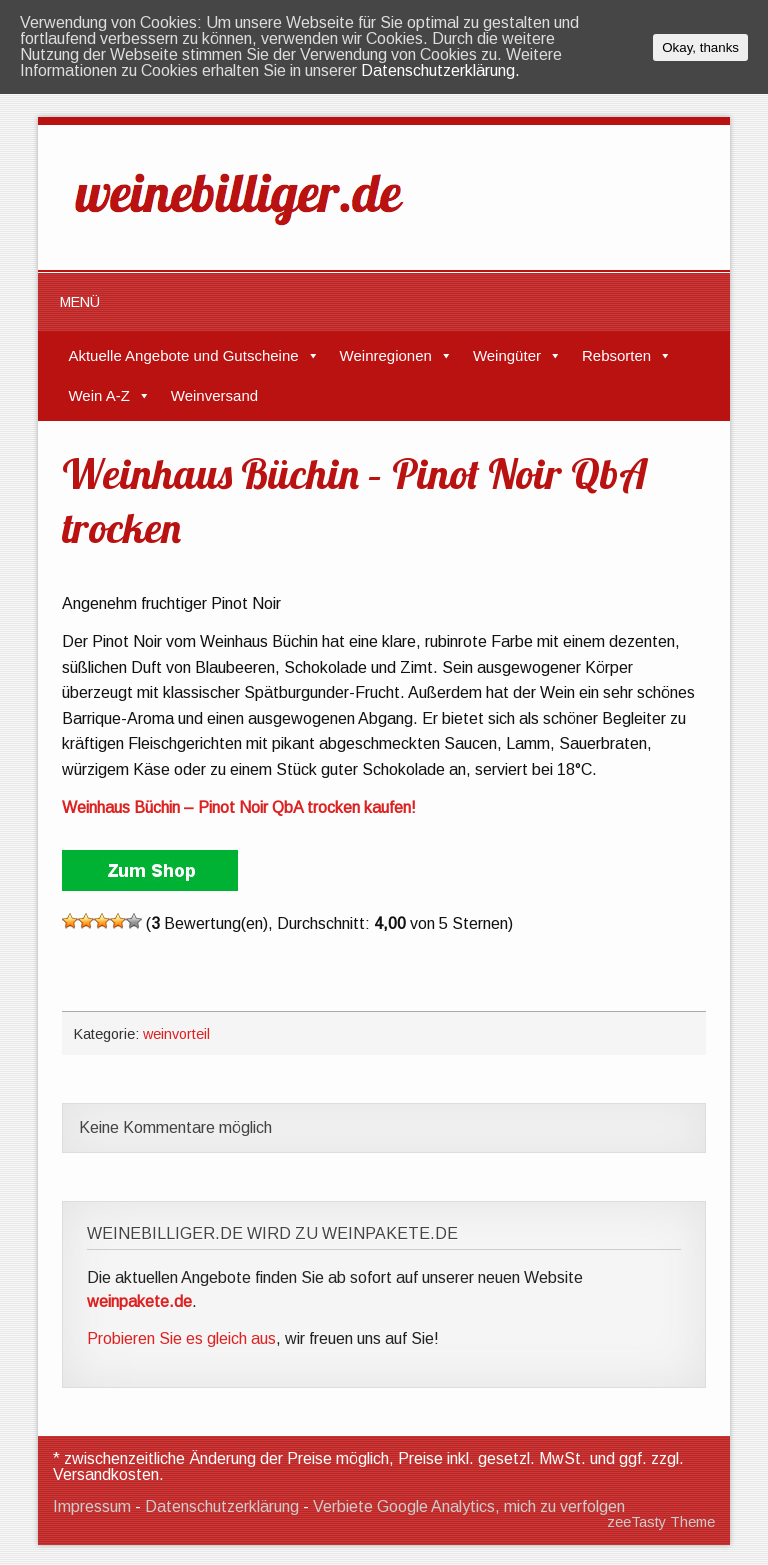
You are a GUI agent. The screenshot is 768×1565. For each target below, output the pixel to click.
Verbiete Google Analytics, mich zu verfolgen (469, 1506)
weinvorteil (176, 1034)
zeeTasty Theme (661, 1522)
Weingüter (507, 355)
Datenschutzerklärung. (440, 70)
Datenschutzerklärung (222, 1506)
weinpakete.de (139, 1301)
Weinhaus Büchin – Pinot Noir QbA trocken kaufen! (239, 807)
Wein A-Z (98, 395)
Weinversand (214, 395)
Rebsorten (616, 355)
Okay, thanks (700, 47)
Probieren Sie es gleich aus (181, 1338)
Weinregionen (386, 355)
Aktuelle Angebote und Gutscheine (183, 355)
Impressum (92, 1506)
